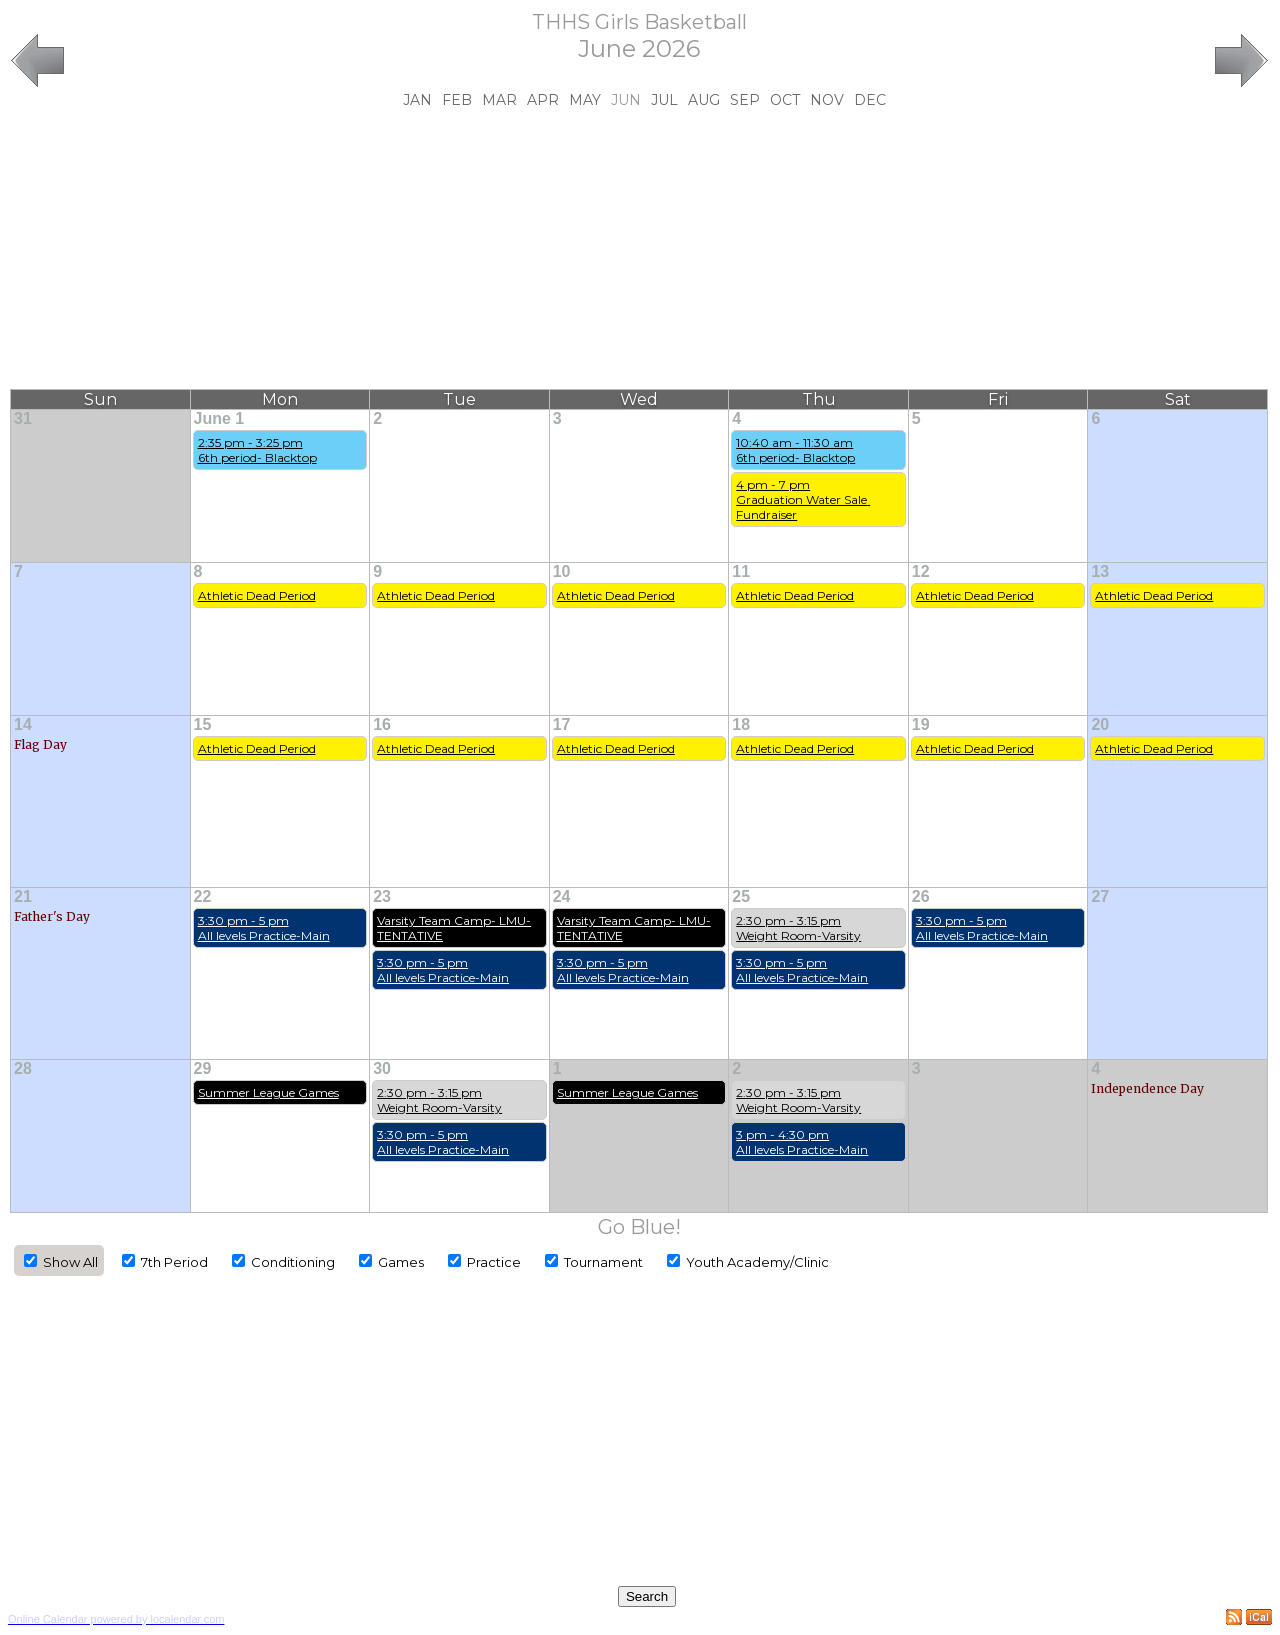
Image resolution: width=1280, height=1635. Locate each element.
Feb (457, 100)
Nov (827, 100)
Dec (870, 100)
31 (23, 418)
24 (562, 896)
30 (382, 1068)
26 (921, 896)
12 (921, 571)
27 (1100, 896)
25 (741, 896)
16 (382, 724)
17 (562, 724)
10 (562, 571)
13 (1100, 571)
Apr (543, 100)
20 (1100, 724)
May (585, 100)
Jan (417, 100)
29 (203, 1068)
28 (23, 1068)
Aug (704, 100)
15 (203, 724)
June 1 (219, 418)
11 (741, 571)
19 (921, 724)
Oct (785, 100)
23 (382, 896)
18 (741, 724)
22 (203, 896)
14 (23, 724)
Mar (499, 100)
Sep (745, 100)
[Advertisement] (639, 249)
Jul (664, 100)
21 (23, 896)
